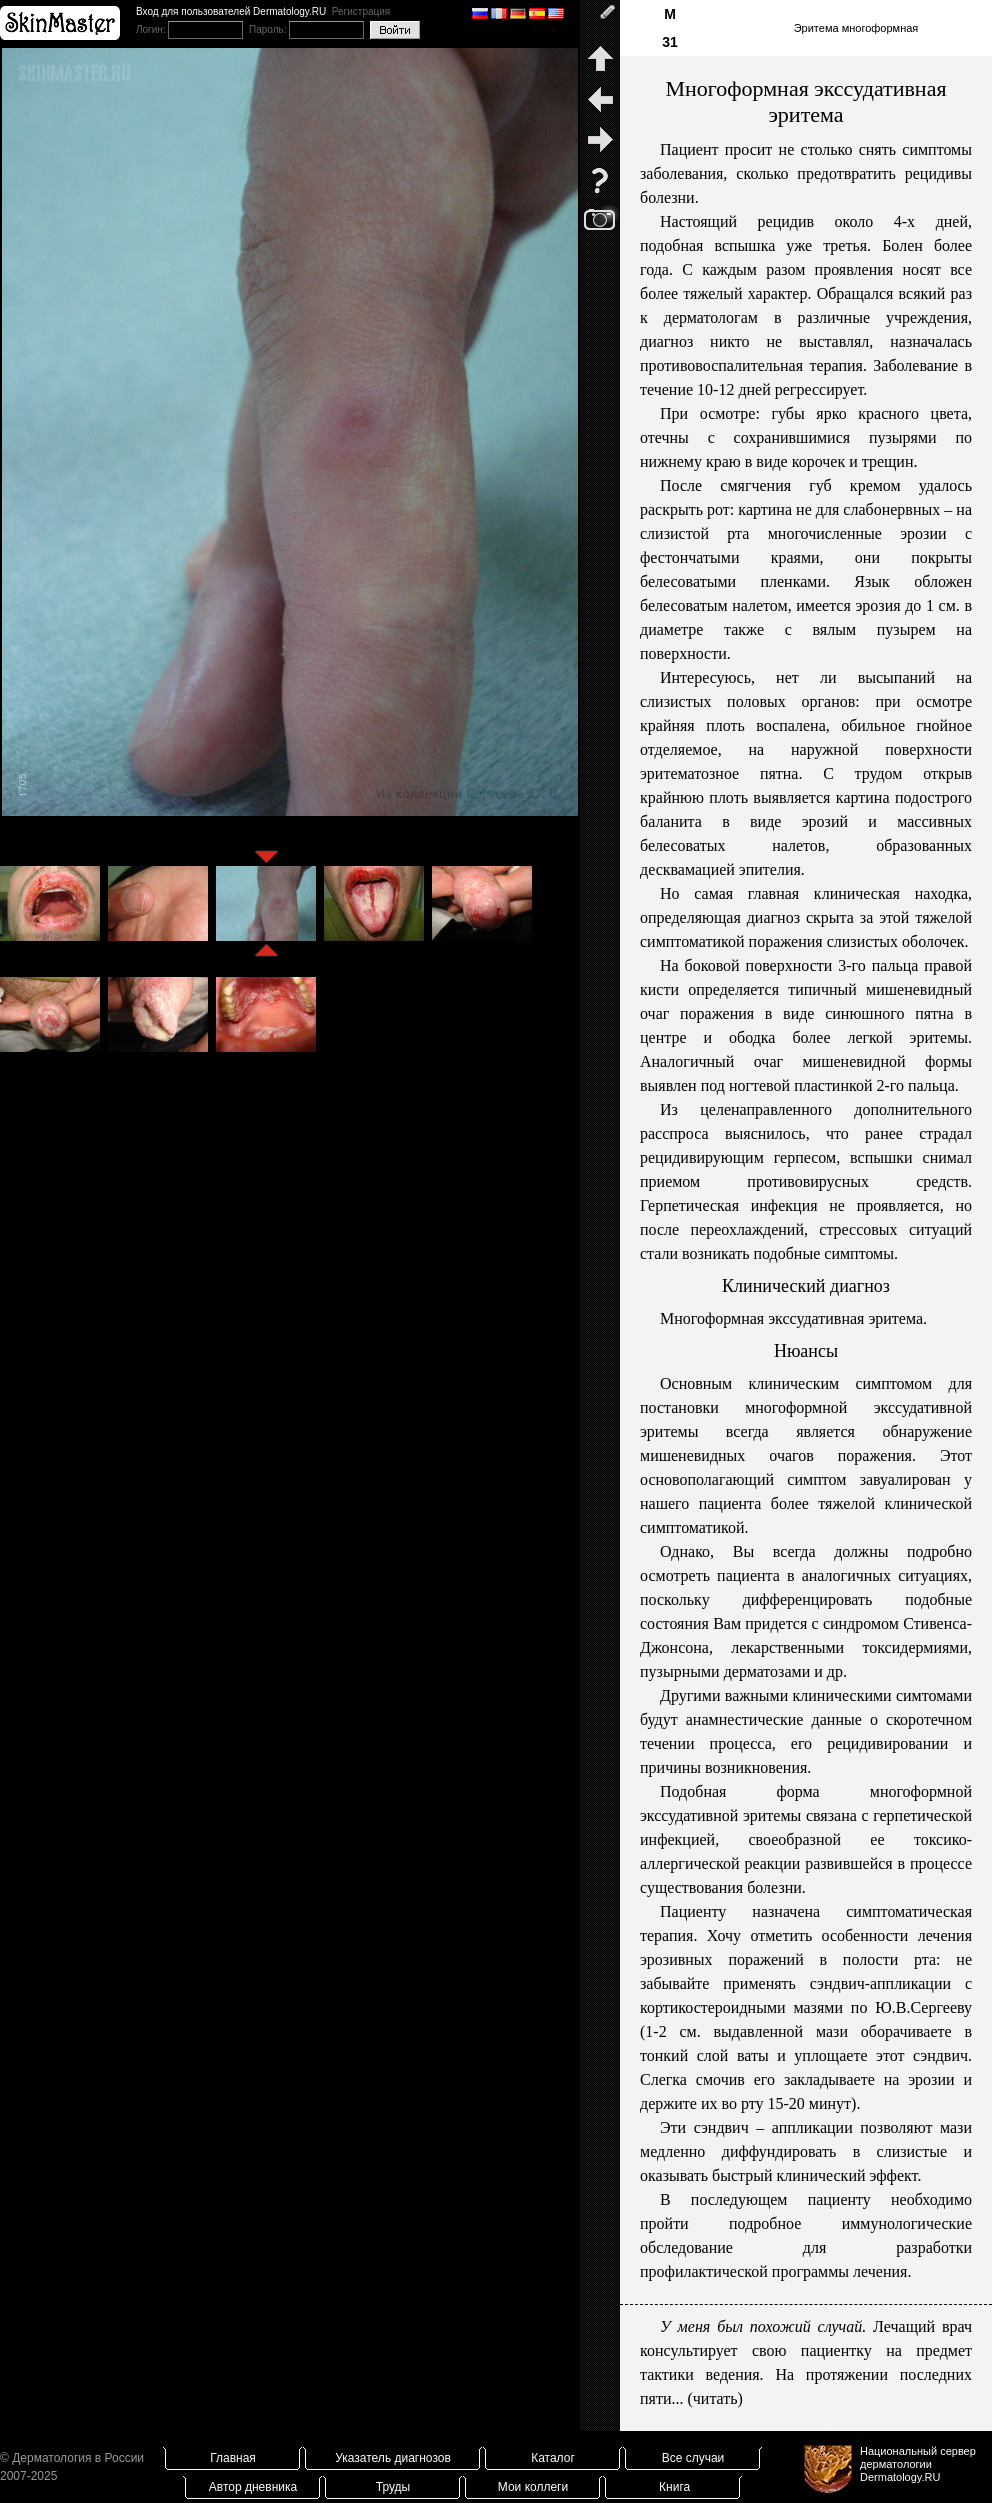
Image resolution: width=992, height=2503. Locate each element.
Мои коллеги (533, 2487)
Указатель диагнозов (393, 2458)
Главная (233, 2458)
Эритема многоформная (856, 28)
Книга (674, 2487)
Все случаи (693, 2458)
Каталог (553, 2458)
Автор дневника (253, 2487)
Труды (393, 2487)
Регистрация (361, 11)
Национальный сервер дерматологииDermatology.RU (918, 2464)
